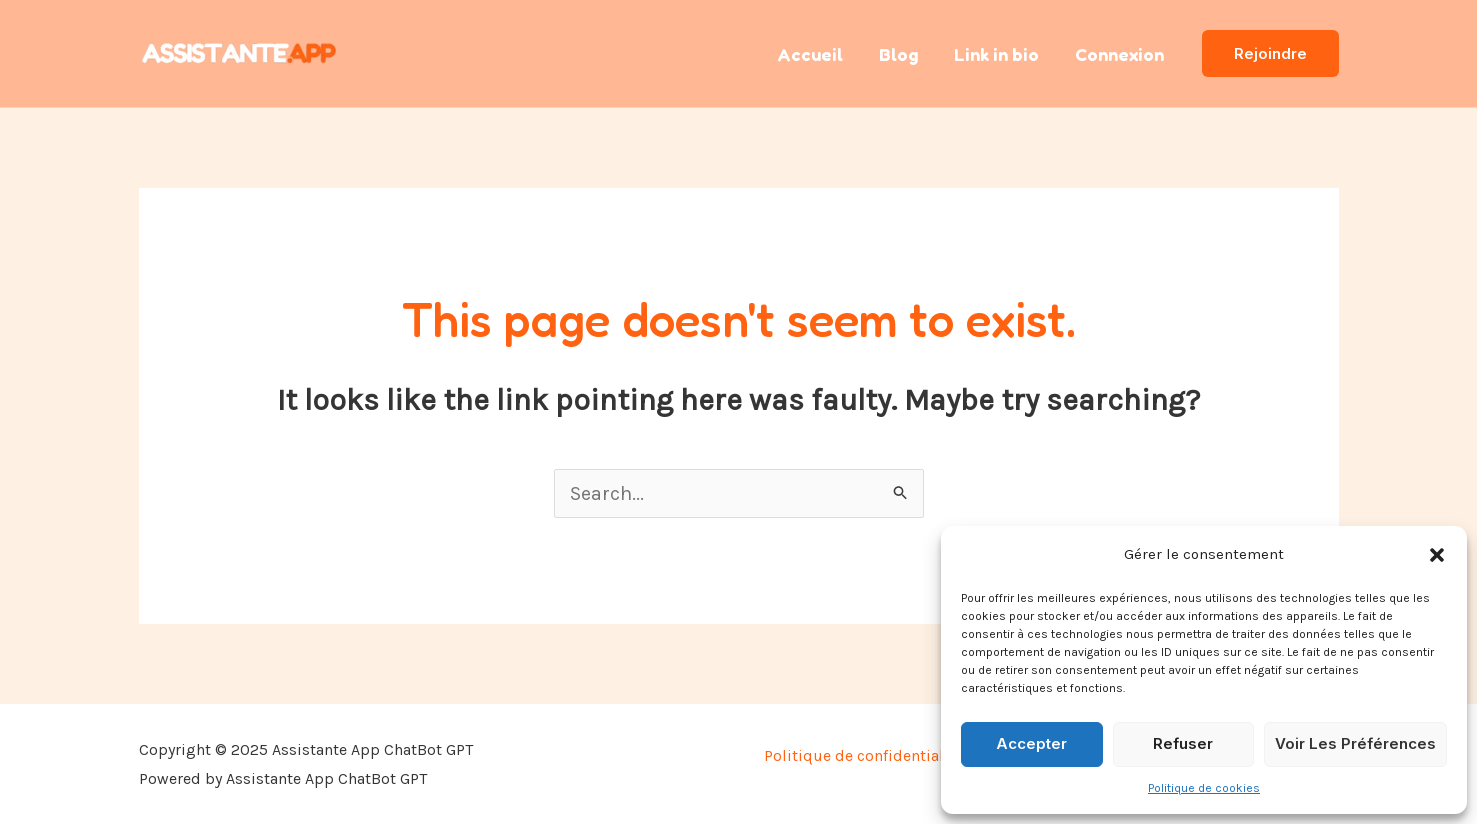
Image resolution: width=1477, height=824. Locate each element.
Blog (898, 54)
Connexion (1119, 54)
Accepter (1031, 743)
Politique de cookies (1204, 788)
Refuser (1183, 743)
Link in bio (996, 54)
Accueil (810, 54)
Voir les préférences (1355, 743)
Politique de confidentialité (865, 755)
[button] (1437, 555)
